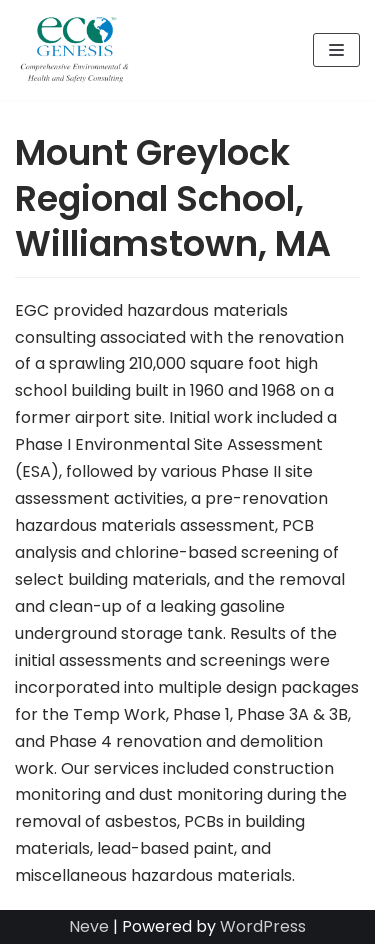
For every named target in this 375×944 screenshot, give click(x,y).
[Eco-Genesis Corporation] (75, 50)
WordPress (263, 926)
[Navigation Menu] (336, 50)
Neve (89, 926)
